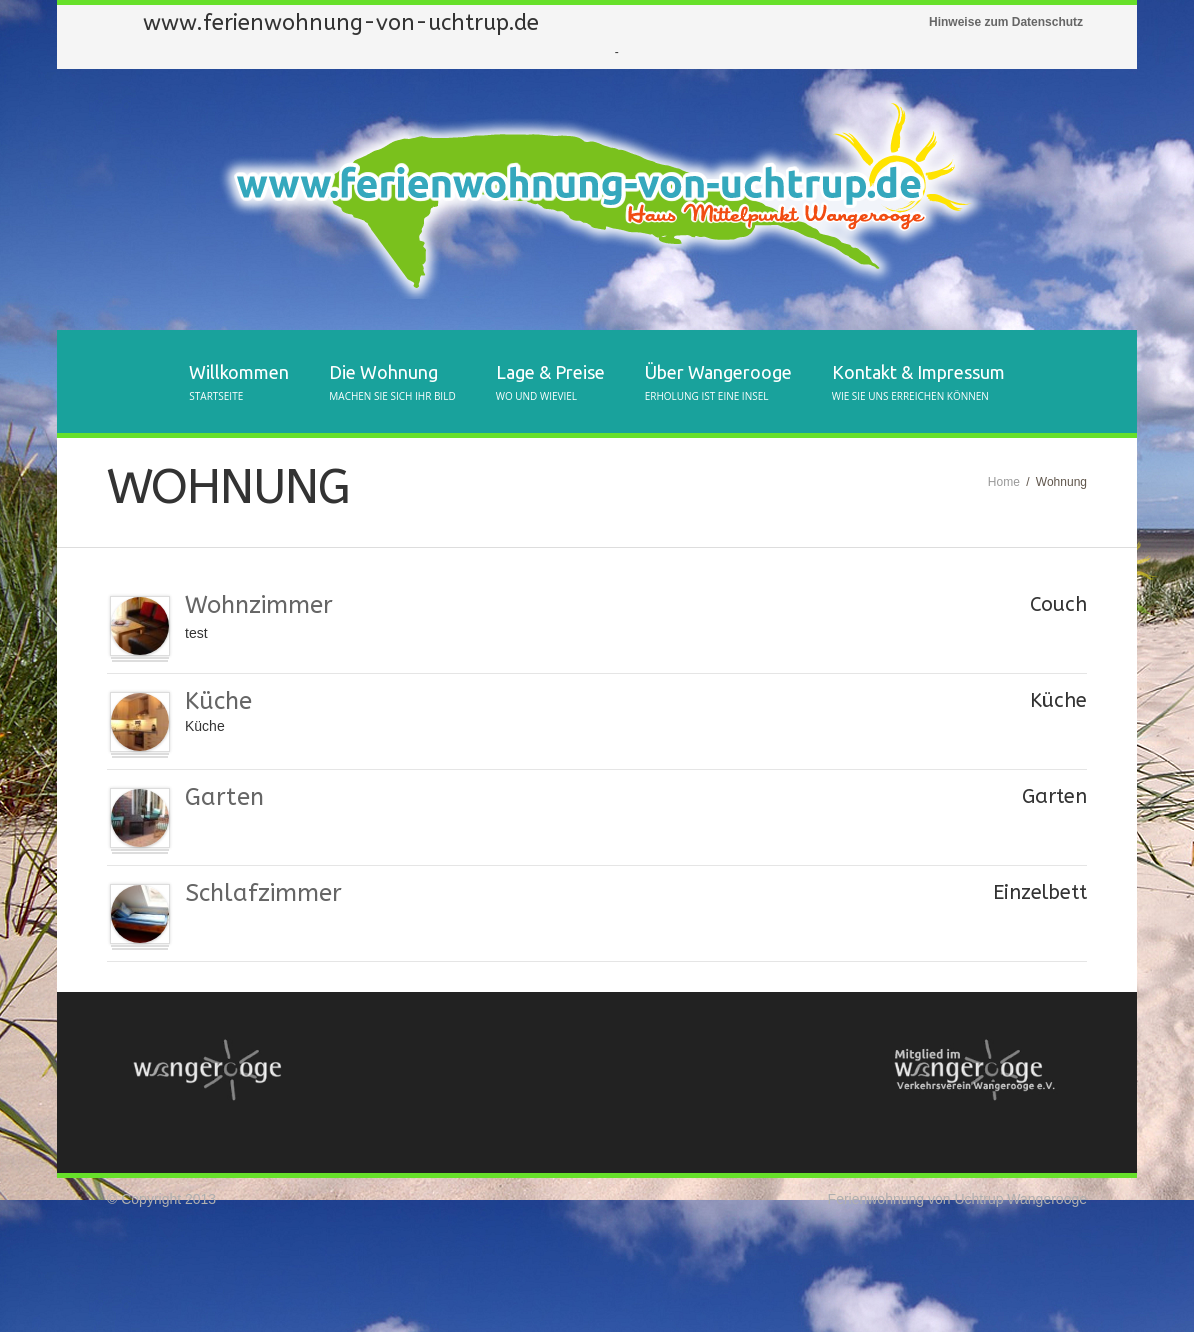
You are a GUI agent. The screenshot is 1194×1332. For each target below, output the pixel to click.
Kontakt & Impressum (918, 383)
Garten (224, 797)
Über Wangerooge (718, 383)
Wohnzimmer (259, 605)
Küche (218, 701)
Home (1004, 482)
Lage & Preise (550, 383)
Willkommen (239, 383)
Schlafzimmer (263, 893)
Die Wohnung (392, 383)
